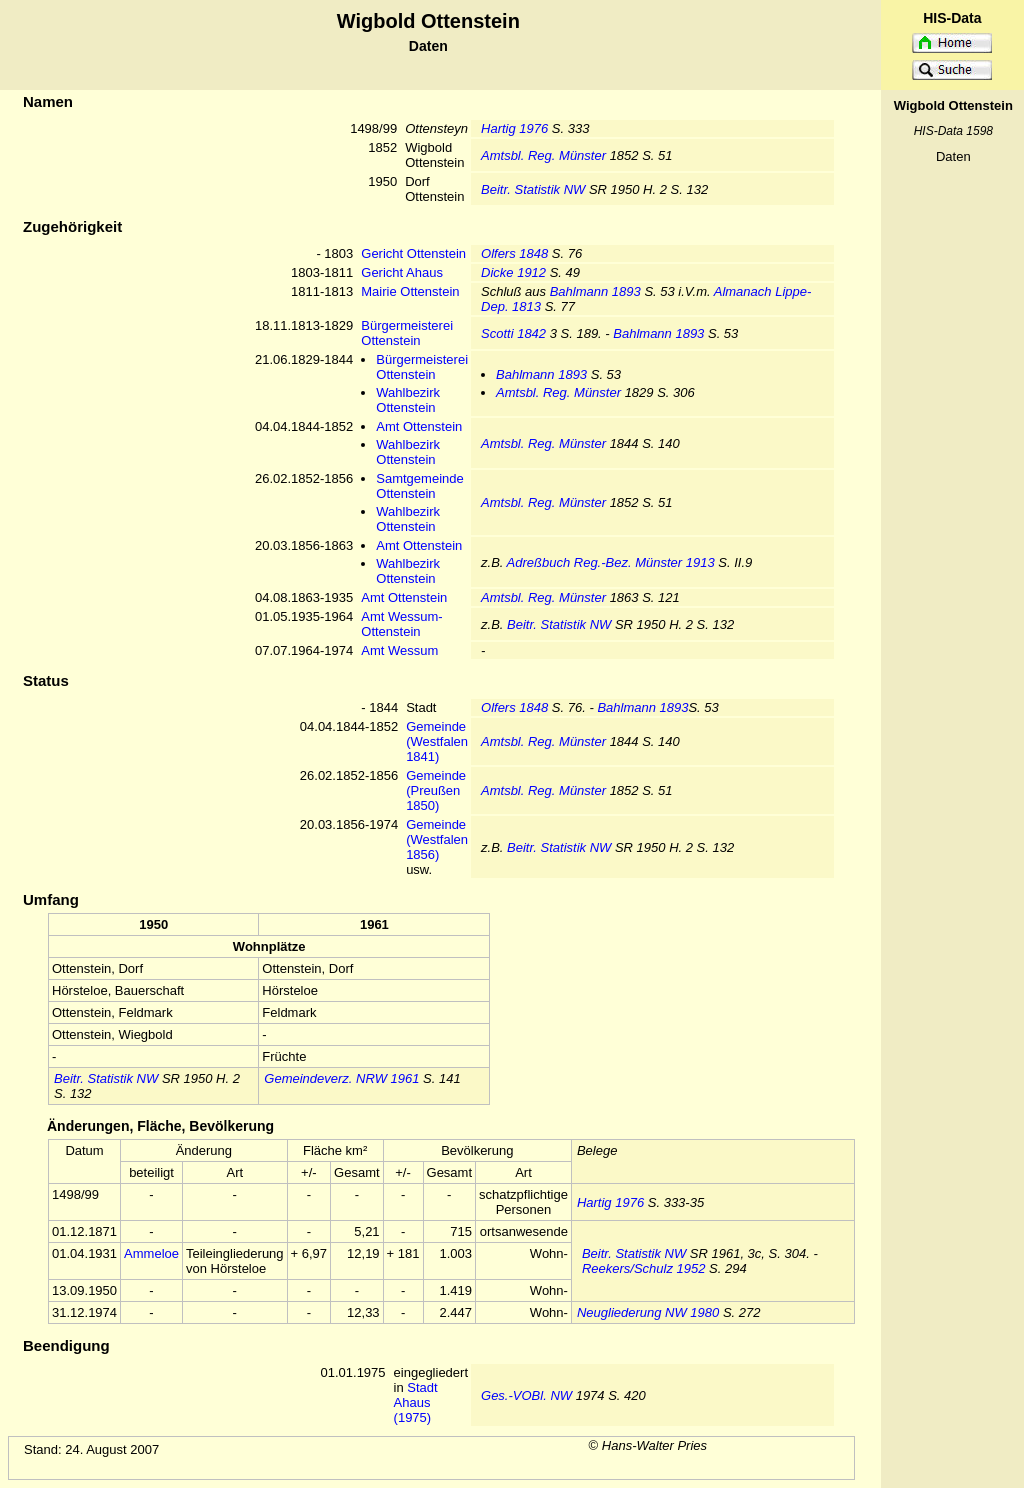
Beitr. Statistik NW (533, 189)
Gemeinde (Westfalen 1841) (437, 741)
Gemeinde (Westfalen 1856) (437, 839)
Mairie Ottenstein (410, 291)
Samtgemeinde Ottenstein (419, 486)
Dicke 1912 (513, 272)
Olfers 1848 (514, 253)
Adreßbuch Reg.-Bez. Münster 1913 (611, 562)
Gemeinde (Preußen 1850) (436, 790)
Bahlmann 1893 (595, 291)
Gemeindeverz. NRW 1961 (341, 1078)
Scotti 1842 (513, 333)
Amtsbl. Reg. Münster (543, 155)
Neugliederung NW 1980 (648, 1312)
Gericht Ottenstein (413, 253)
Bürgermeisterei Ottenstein (407, 333)
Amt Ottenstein (419, 426)
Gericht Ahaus (402, 272)
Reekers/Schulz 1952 (644, 1268)
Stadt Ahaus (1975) (416, 1402)
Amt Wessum (399, 650)
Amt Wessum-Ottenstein (401, 624)
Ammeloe (151, 1253)
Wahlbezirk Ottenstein (408, 400)
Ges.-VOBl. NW (526, 1395)
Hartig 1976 (514, 128)
